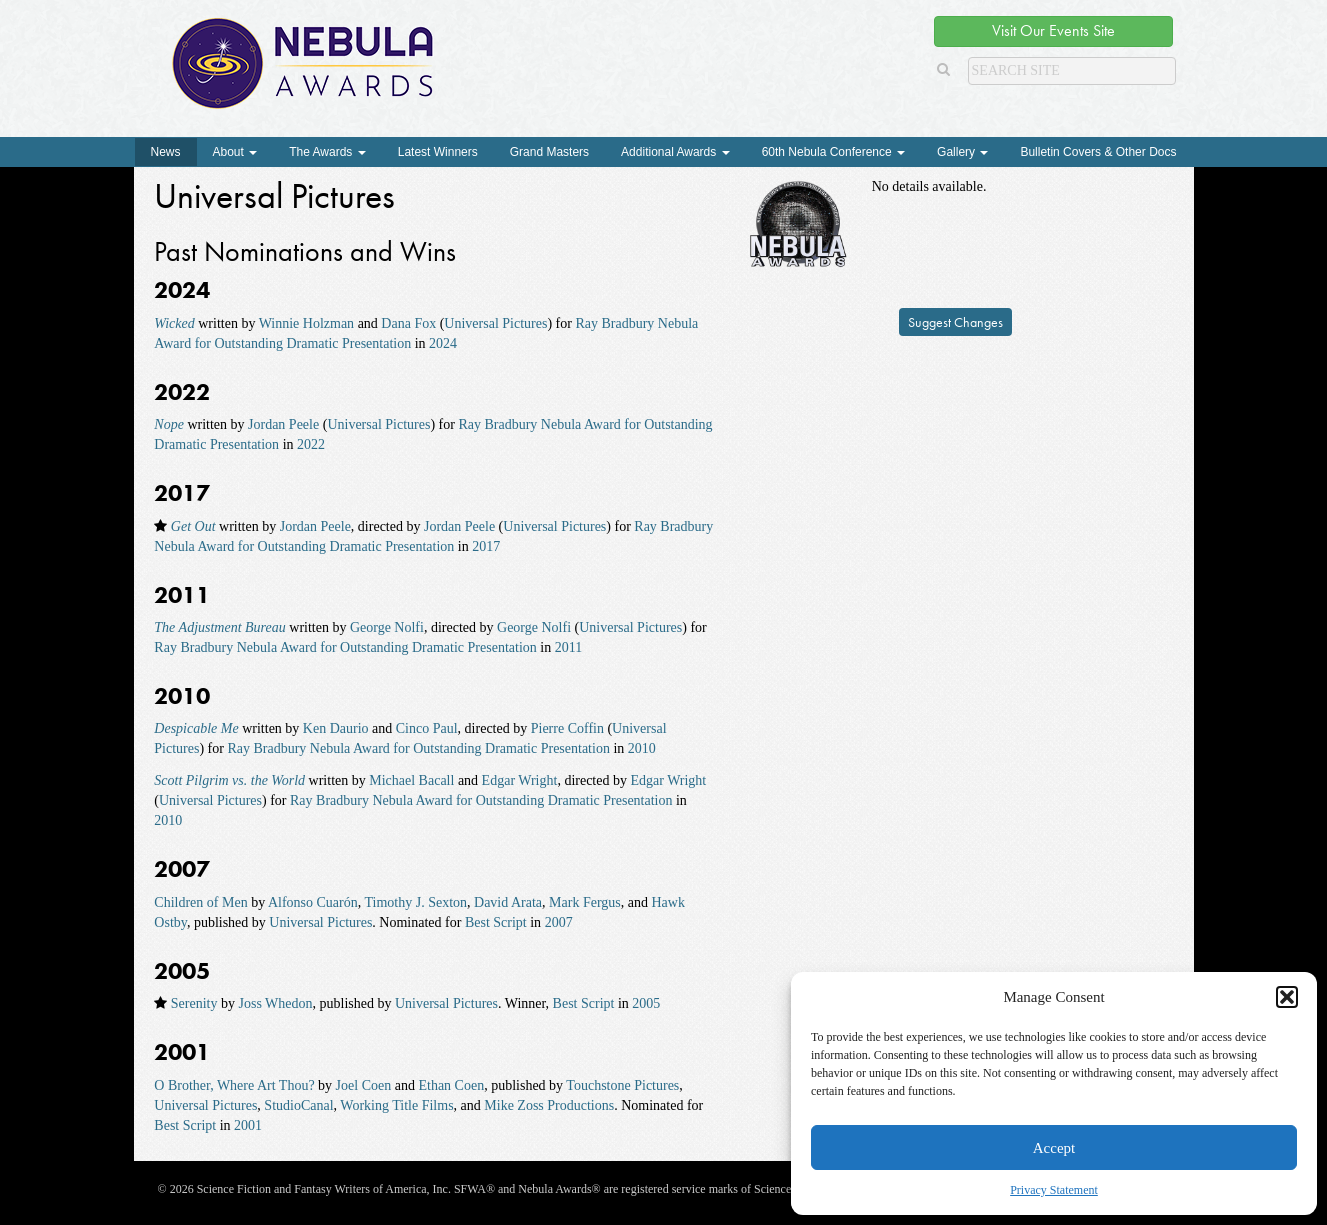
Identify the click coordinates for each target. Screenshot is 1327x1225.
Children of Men (200, 902)
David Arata (508, 902)
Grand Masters (549, 152)
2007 (559, 922)
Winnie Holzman (306, 323)
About (235, 152)
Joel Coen (364, 1085)
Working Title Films (396, 1105)
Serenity (194, 1003)
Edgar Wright (520, 780)
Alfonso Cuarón (313, 902)
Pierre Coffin (567, 728)
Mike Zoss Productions (549, 1105)
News (166, 152)
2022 (311, 444)
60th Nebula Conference (833, 152)
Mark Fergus (585, 902)
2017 (486, 546)
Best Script (496, 922)
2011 (568, 647)
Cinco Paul (427, 728)
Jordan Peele (283, 424)
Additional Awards (675, 152)
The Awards (327, 152)
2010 (642, 748)
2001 (248, 1125)
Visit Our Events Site (1053, 30)
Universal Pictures (495, 323)
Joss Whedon (275, 1003)
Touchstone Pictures (622, 1085)
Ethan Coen (451, 1085)
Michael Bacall (411, 780)
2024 (443, 343)
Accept (1054, 1148)
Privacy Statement (1054, 1190)
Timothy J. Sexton (415, 902)
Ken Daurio (336, 728)
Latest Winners (438, 152)
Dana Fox (408, 323)
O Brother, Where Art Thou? (234, 1085)
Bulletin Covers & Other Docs (1098, 152)
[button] (1287, 997)
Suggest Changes (955, 322)
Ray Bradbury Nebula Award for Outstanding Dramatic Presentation (345, 647)
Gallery (962, 152)
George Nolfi (387, 627)
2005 (646, 1003)
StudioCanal (298, 1105)
